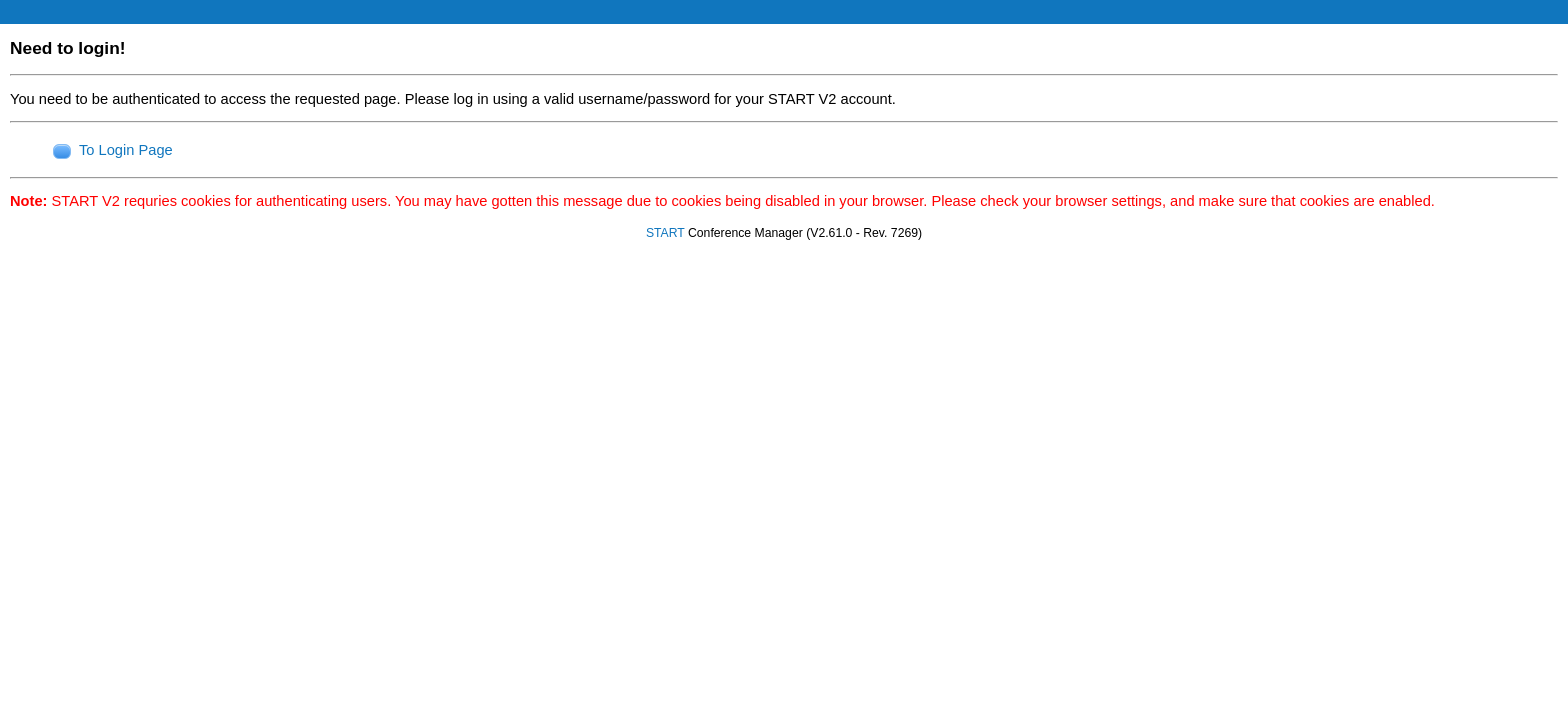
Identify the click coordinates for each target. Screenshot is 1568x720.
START (665, 233)
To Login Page (126, 150)
